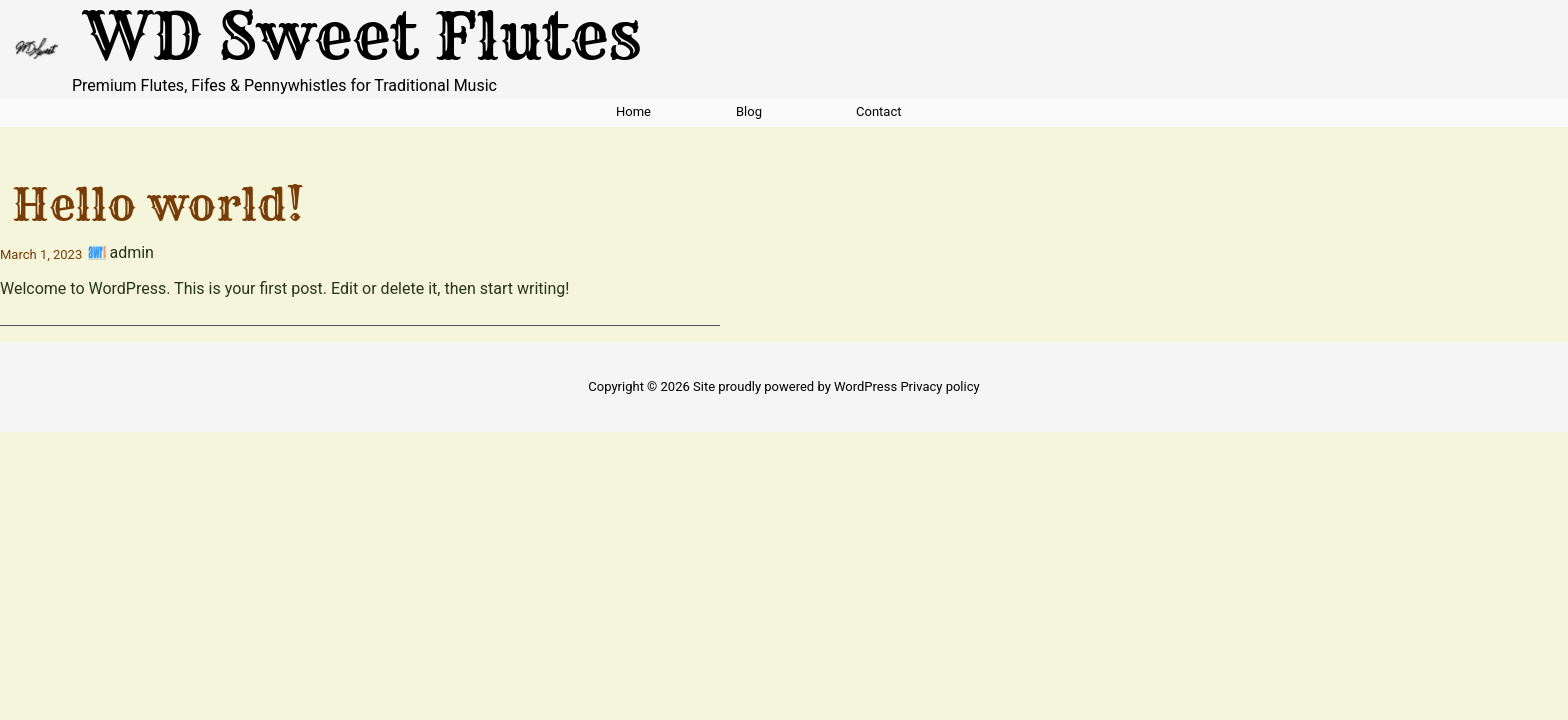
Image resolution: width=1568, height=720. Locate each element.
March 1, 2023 (41, 254)
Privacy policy (939, 386)
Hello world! (158, 204)
